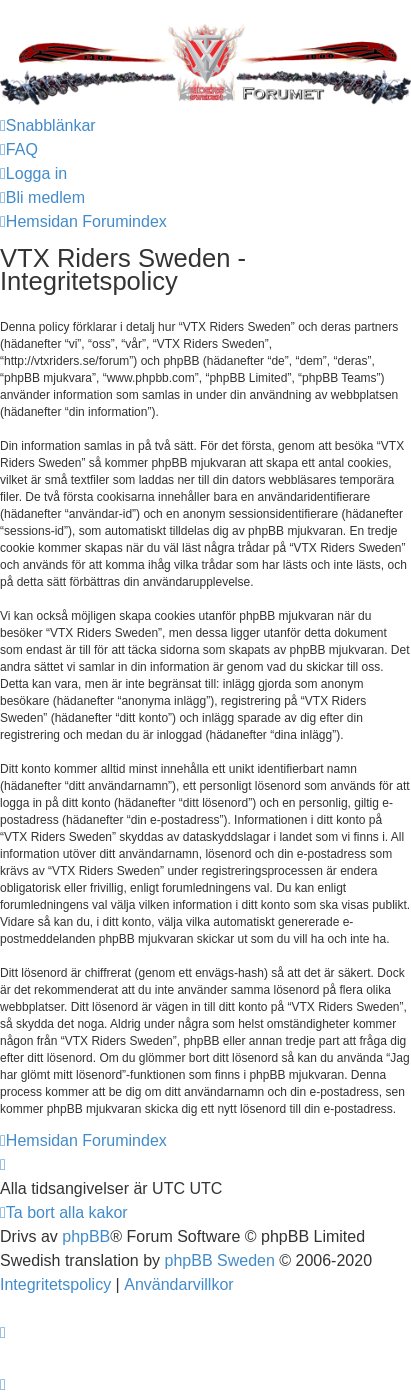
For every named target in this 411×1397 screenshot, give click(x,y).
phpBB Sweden (220, 1260)
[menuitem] (19, 150)
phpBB (86, 1236)
